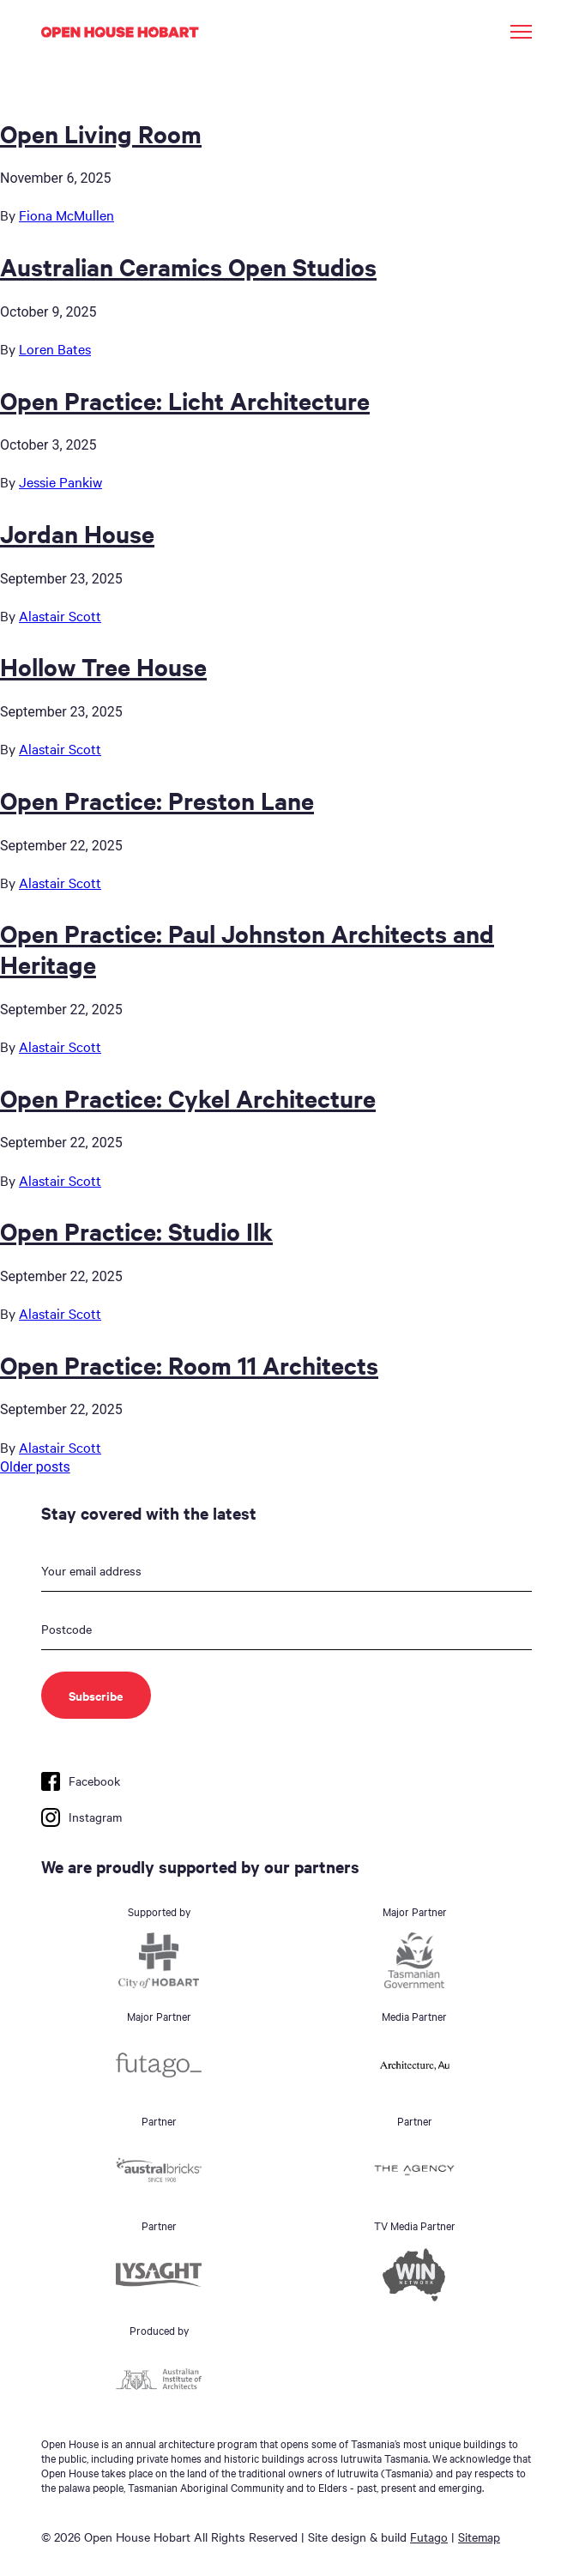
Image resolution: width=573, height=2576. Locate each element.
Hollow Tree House (103, 666)
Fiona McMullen (66, 214)
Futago (429, 2536)
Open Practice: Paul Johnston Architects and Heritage (247, 948)
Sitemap (479, 2536)
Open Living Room (101, 133)
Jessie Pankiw (60, 481)
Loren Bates (55, 348)
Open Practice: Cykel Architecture (188, 1097)
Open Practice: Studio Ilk (136, 1230)
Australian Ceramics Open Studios (188, 266)
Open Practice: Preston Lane (157, 799)
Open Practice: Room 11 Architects (189, 1364)
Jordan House (77, 533)
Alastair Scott (60, 615)
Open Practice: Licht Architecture (185, 400)
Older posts (35, 1467)
